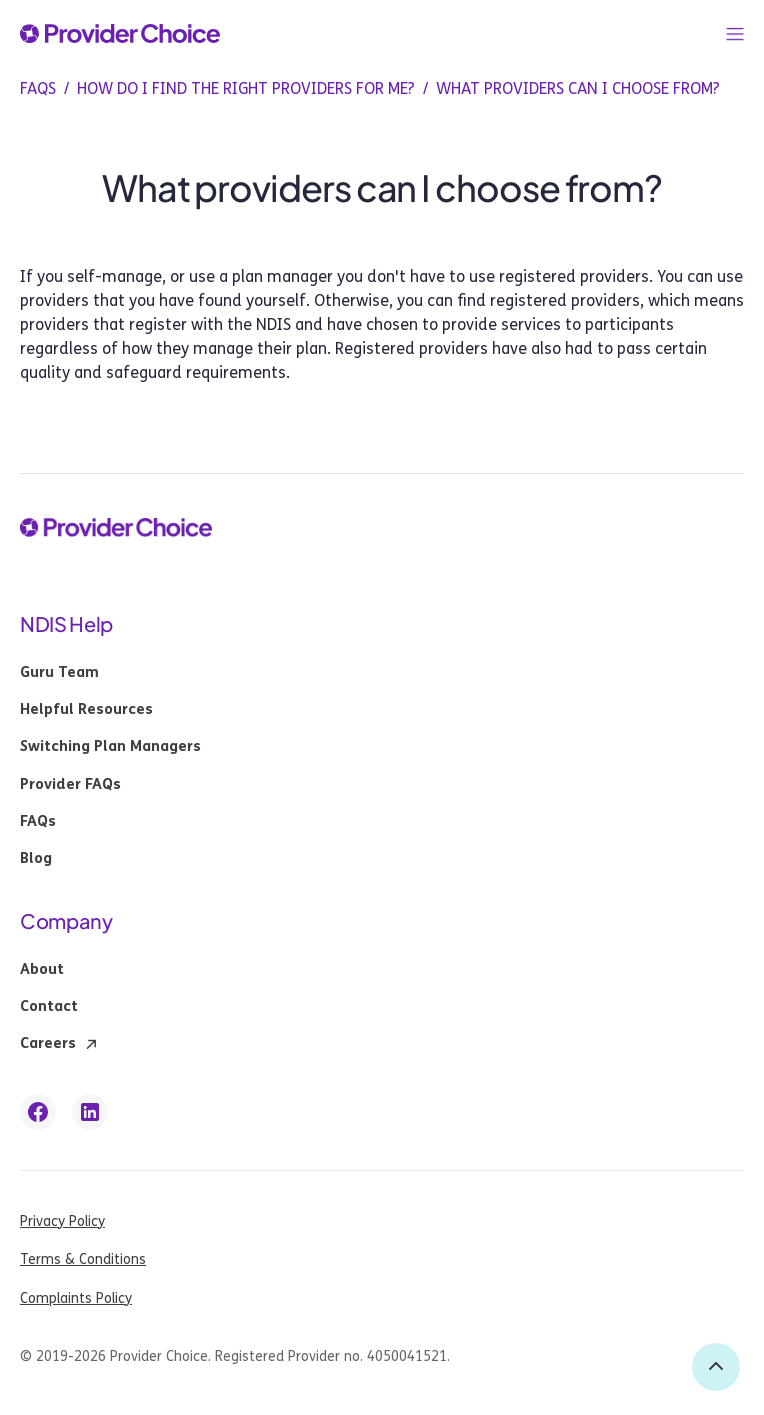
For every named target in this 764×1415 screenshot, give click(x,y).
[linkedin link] (90, 1112)
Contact (49, 1007)
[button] (735, 34)
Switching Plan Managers (110, 747)
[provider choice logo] (120, 34)
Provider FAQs (70, 785)
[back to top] (716, 1367)
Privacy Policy (62, 1221)
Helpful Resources (86, 710)
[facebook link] (38, 1112)
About (42, 970)
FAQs (38, 822)
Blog (36, 859)
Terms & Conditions (83, 1259)
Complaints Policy (76, 1298)
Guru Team (59, 673)
